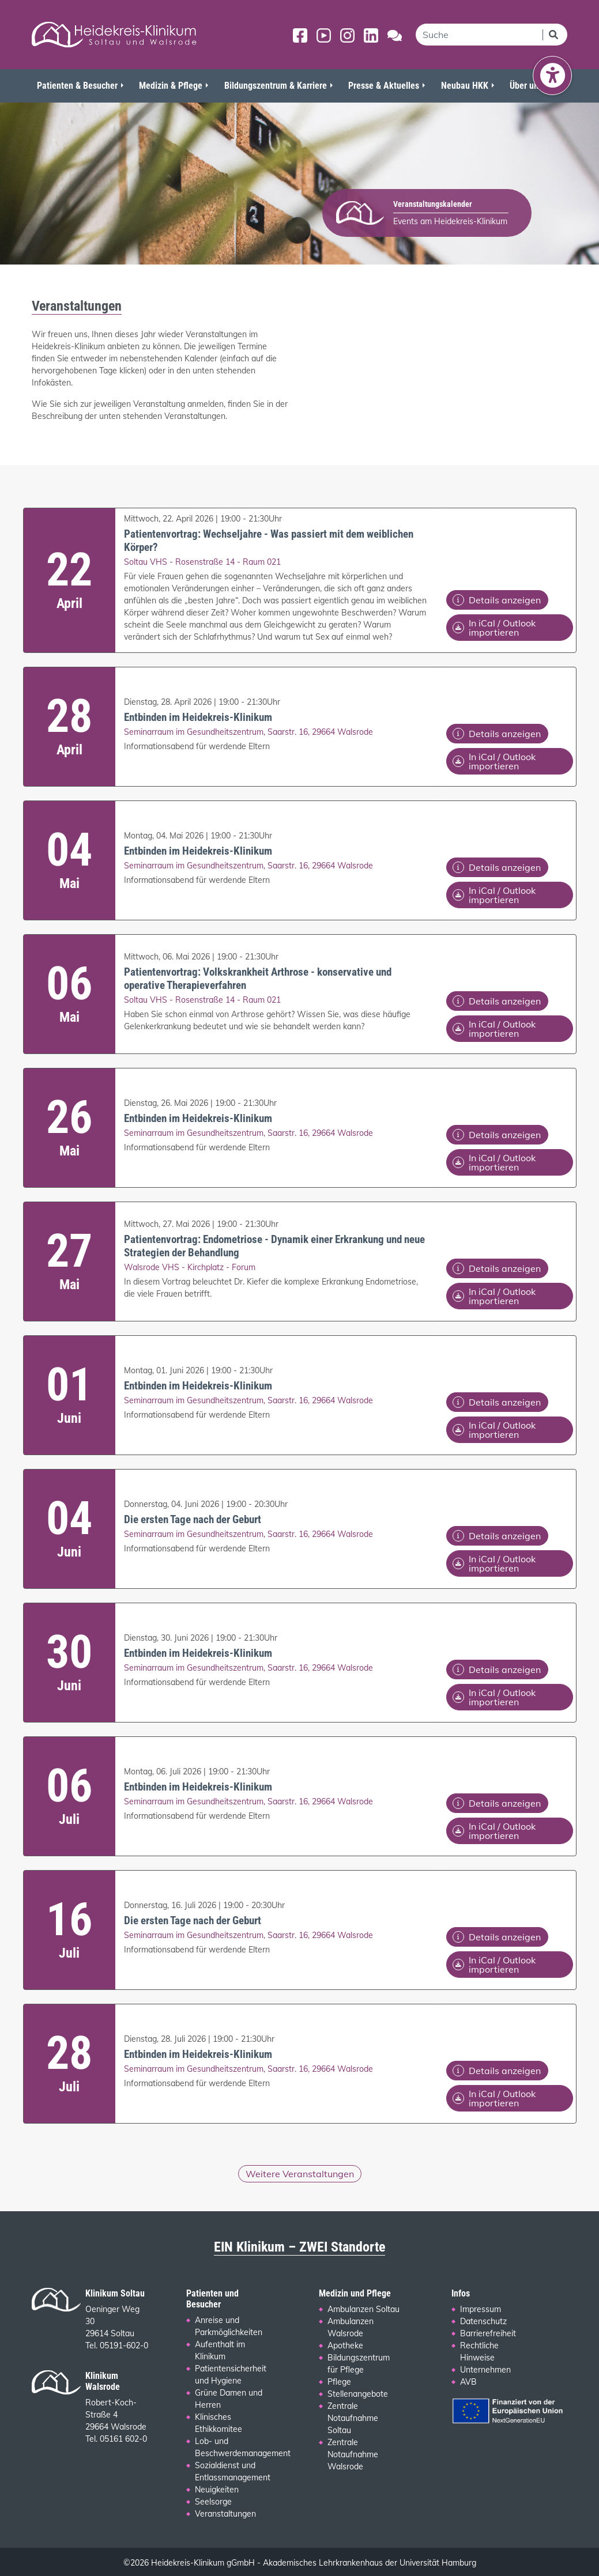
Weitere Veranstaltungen (300, 2174)
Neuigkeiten (217, 2489)
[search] (479, 35)
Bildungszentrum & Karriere (275, 85)
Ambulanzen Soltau (363, 2309)
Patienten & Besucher (77, 85)
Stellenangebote (357, 2394)
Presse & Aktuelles (383, 85)
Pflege (339, 2382)
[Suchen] (554, 35)
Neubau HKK (464, 85)
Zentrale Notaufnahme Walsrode (352, 2454)
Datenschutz (483, 2321)
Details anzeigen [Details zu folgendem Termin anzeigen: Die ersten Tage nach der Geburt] (497, 1536)
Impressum (480, 2309)
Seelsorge (213, 2501)
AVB (468, 2382)
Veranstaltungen (225, 2514)
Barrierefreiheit (488, 2333)
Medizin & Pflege (170, 85)
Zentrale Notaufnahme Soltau (352, 2418)
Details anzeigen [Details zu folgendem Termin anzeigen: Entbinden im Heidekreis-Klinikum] (497, 733)
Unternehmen (485, 2370)
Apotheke (345, 2345)
